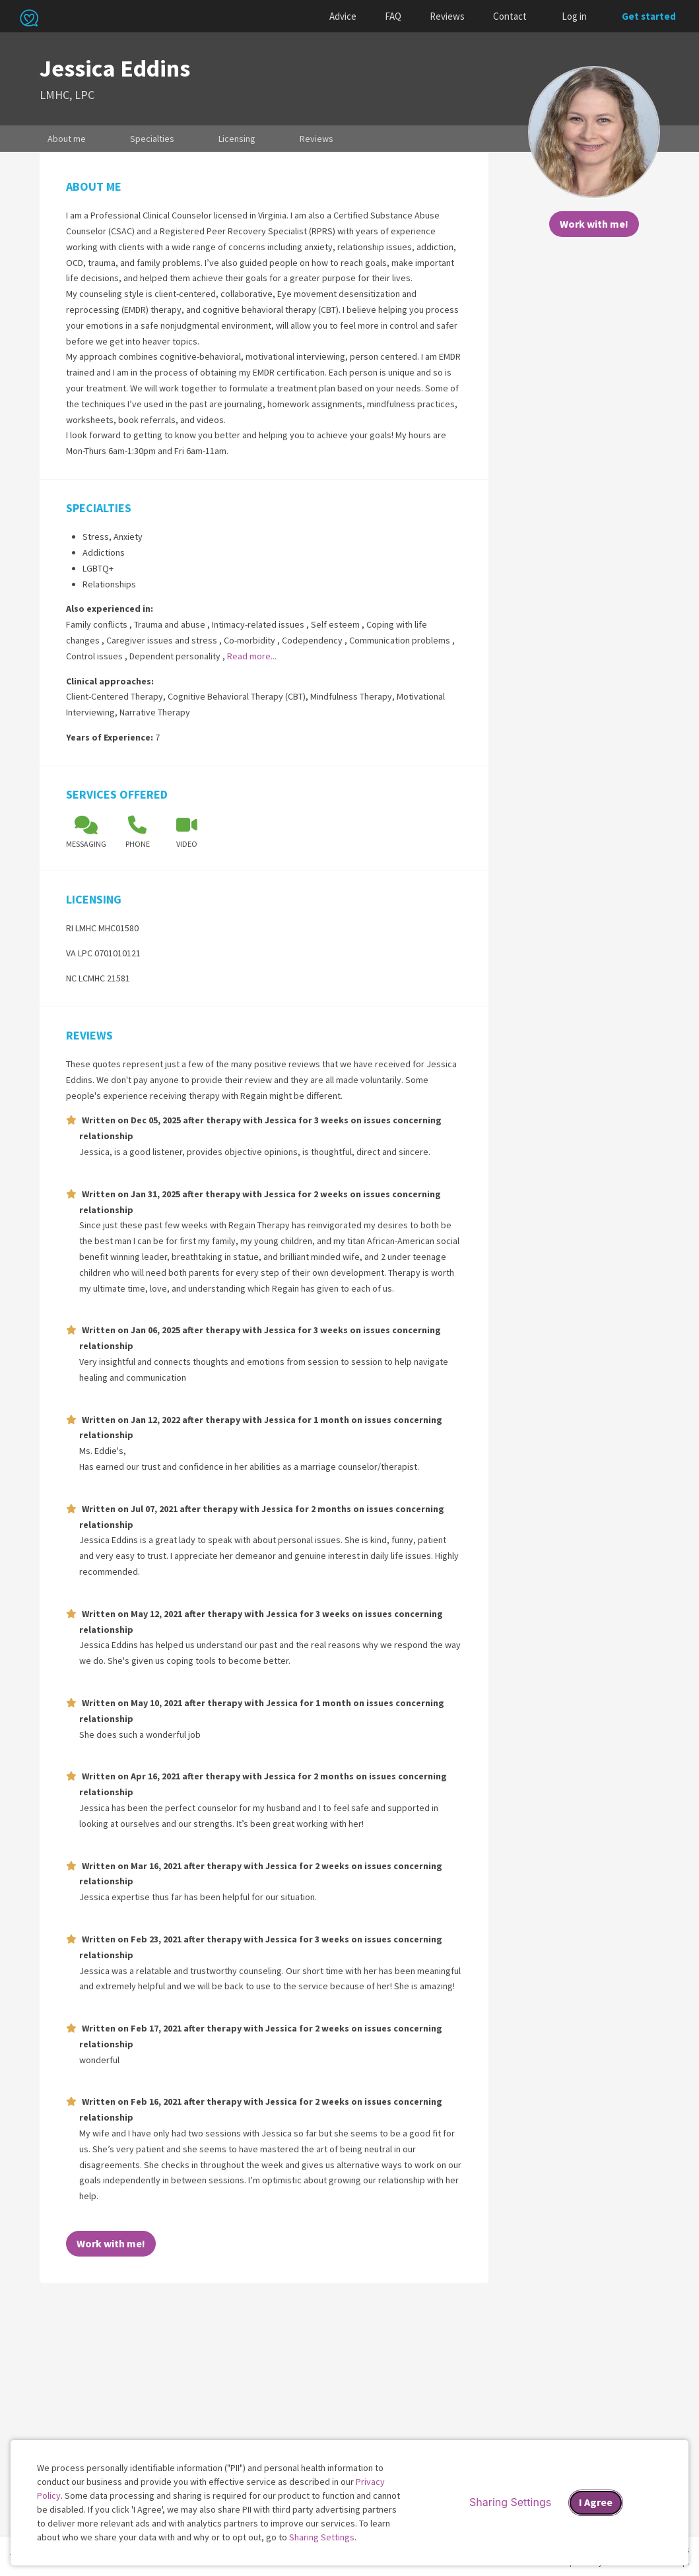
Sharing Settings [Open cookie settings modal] (510, 2502)
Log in (574, 16)
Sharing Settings (321, 2537)
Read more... (252, 656)
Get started (649, 16)
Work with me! (594, 223)
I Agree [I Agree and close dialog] (596, 2502)
